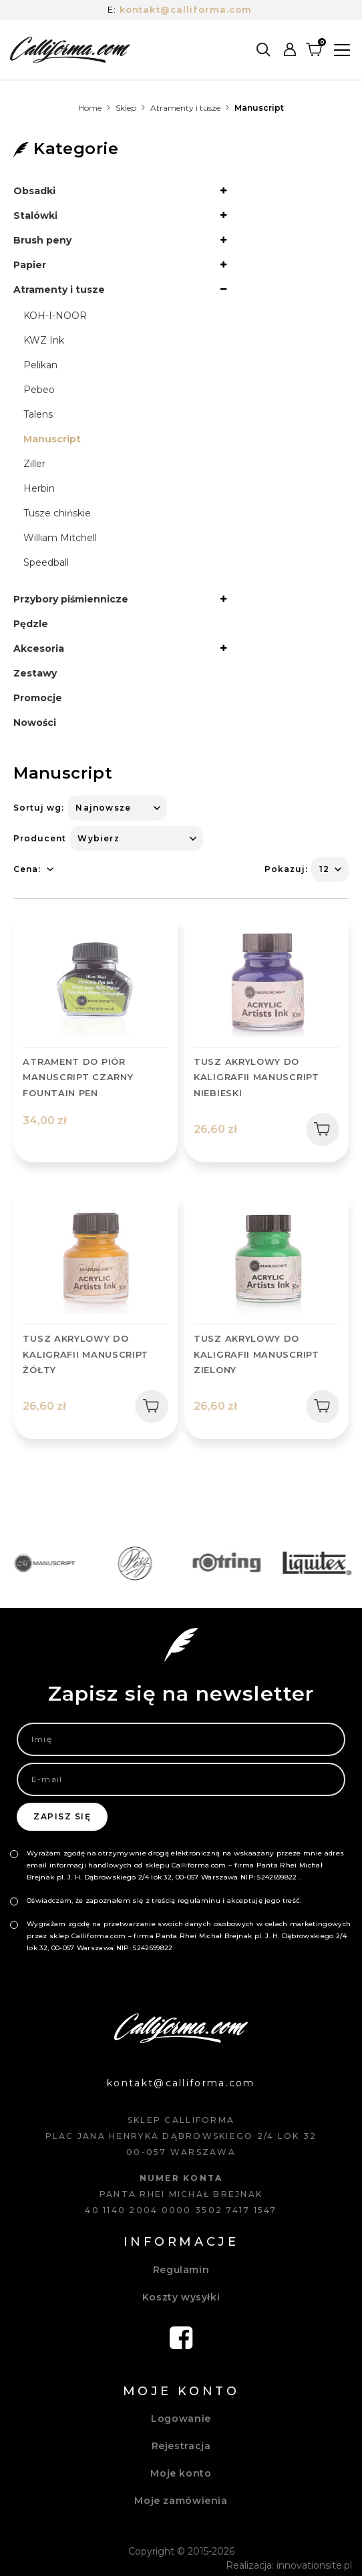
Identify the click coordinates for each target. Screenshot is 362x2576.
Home (90, 108)
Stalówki (35, 215)
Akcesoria (38, 648)
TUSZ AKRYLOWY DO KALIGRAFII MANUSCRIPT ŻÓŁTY (85, 1354)
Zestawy (35, 673)
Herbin (39, 488)
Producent (39, 838)
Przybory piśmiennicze (70, 599)
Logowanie (181, 2419)
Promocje (37, 698)
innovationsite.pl (314, 2565)
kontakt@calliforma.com (186, 9)
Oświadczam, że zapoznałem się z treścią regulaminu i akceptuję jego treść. (164, 1900)
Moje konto (180, 2473)
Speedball (46, 562)
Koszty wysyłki (181, 2297)
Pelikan (40, 365)
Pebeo (39, 390)
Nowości (34, 723)
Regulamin (181, 2270)
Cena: (27, 869)
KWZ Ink (43, 340)
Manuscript (52, 439)
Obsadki (34, 191)
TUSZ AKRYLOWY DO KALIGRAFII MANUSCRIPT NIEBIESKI (256, 1077)
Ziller (34, 464)
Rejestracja (181, 2446)
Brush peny (42, 240)
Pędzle (30, 624)
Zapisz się (62, 1816)
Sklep (126, 108)
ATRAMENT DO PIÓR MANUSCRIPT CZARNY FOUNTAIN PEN (78, 1077)
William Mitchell (60, 538)
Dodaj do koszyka (318, 1129)
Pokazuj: (286, 869)
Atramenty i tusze (185, 108)
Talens (38, 414)
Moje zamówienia (180, 2501)
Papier (29, 265)
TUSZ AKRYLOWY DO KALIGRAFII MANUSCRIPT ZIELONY (256, 1354)
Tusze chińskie (57, 513)
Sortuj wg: (38, 808)
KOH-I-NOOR (55, 316)
